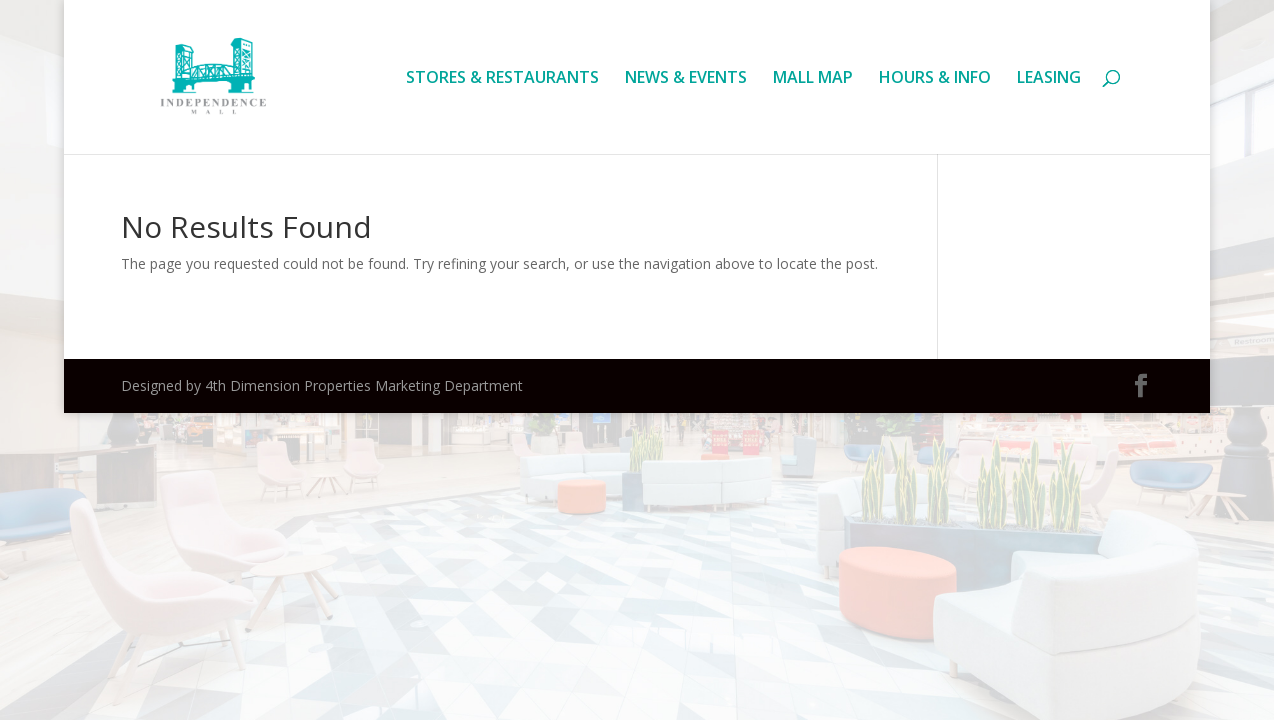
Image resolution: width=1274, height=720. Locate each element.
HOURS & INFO (935, 79)
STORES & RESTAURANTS (502, 79)
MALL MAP (813, 79)
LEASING (1049, 79)
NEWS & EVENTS (686, 79)
